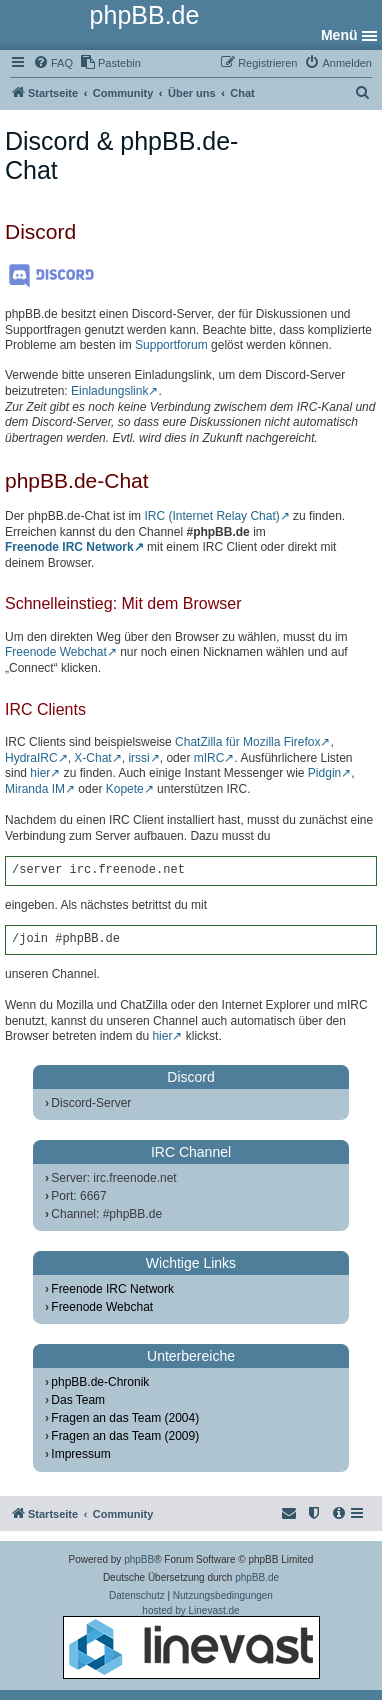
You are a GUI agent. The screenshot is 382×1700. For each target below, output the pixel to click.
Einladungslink (109, 391)
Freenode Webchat (56, 652)
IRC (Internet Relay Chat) (211, 516)
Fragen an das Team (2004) (125, 1418)
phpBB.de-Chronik (100, 1382)
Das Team (78, 1400)
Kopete (125, 789)
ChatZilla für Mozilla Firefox (247, 742)
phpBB (139, 1559)
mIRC (209, 758)
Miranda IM (35, 789)
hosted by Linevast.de (191, 1642)
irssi (138, 758)
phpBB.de (257, 1577)
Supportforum (171, 345)
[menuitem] (53, 63)
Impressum (80, 1454)
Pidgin (324, 773)
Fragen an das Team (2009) (125, 1436)
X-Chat (92, 758)
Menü (339, 35)
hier (40, 773)
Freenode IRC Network (69, 547)
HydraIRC (31, 758)
